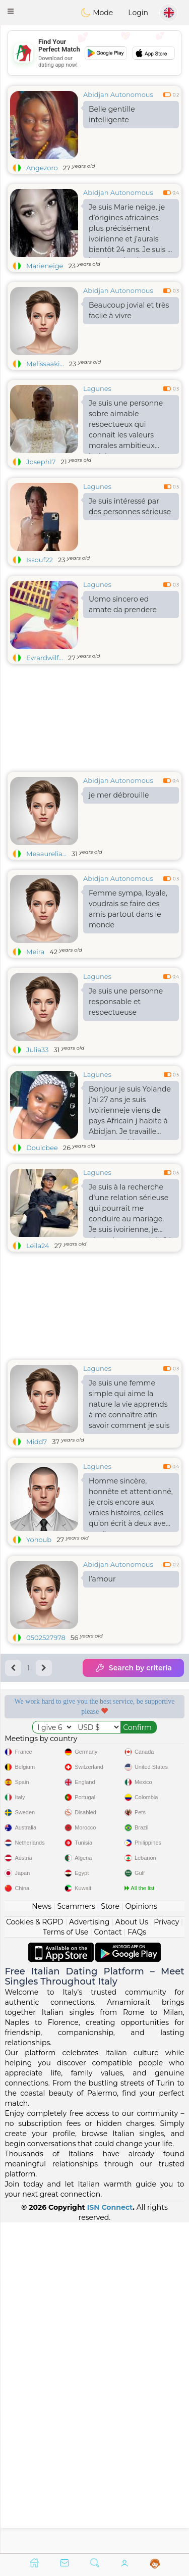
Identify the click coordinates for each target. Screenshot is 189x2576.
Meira (35, 952)
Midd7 (36, 1442)
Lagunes (97, 388)
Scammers (76, 2236)
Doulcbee (42, 1148)
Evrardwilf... (44, 658)
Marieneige (44, 266)
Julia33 (37, 1050)
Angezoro (42, 168)
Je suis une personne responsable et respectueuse (126, 1001)
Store (110, 2236)
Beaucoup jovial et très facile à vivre (129, 310)
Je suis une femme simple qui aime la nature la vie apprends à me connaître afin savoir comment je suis (129, 1404)
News (41, 2236)
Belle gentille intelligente (112, 114)
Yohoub (38, 1539)
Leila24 (37, 1246)
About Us (131, 2252)
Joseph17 (41, 462)
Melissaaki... (45, 364)
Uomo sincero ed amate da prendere (123, 604)
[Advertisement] (94, 1920)
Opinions (141, 2236)
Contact (108, 2262)
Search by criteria (133, 1668)
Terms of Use (65, 2262)
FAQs (137, 2262)
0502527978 (46, 1637)
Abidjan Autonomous (118, 94)
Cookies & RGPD (35, 2252)
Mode (97, 13)
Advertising (89, 2252)
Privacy (166, 2252)
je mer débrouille (119, 795)
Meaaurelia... (46, 854)
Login (138, 12)
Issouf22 (39, 560)
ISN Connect (110, 2537)
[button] (10, 11)
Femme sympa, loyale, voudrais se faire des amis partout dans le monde (128, 908)
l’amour (102, 1578)
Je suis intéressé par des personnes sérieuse (130, 506)
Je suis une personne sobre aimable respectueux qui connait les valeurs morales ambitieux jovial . (126, 426)
